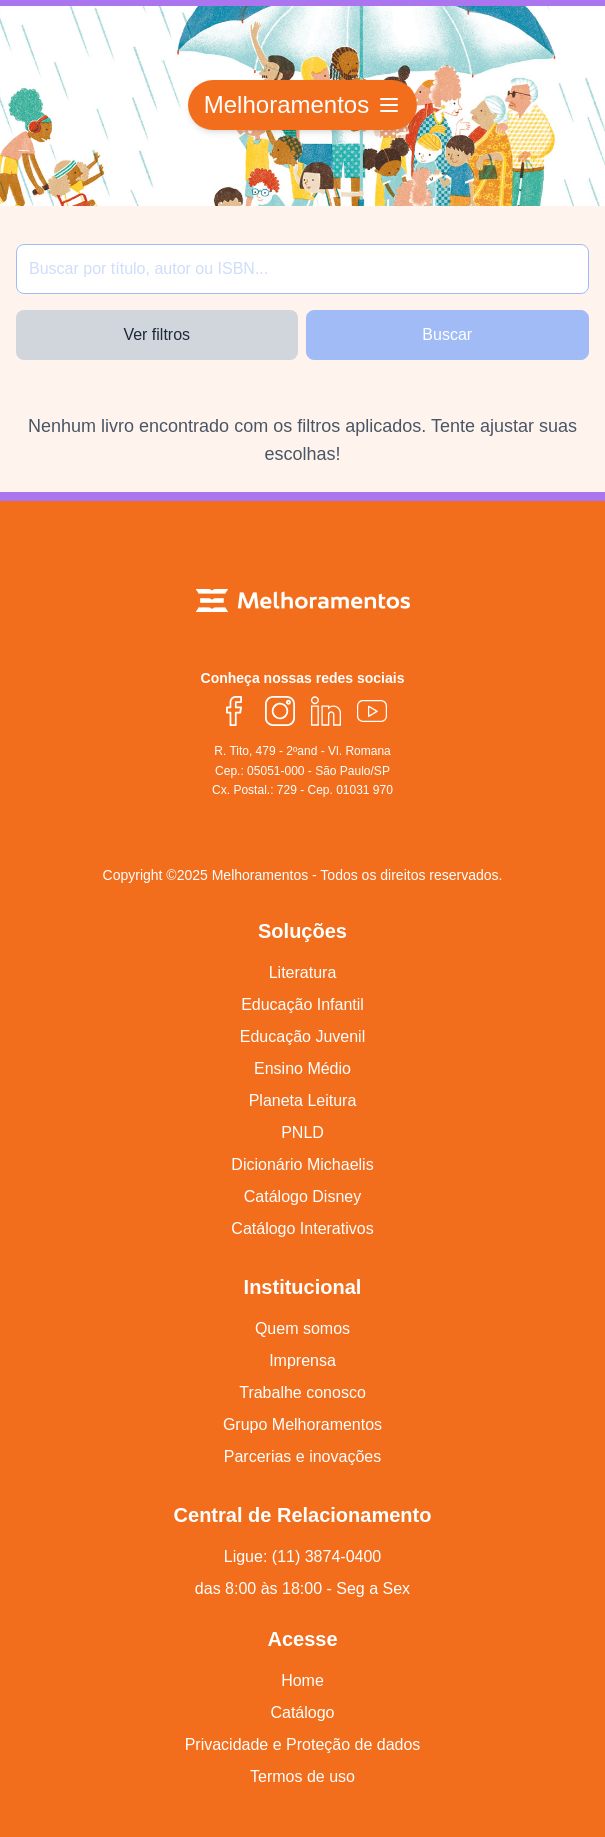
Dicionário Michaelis (302, 1164)
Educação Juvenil (302, 1036)
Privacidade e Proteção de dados (303, 1744)
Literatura (303, 972)
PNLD (302, 1132)
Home (302, 1680)
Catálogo (302, 1712)
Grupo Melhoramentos (302, 1424)
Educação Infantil (302, 1004)
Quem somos (302, 1328)
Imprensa (302, 1360)
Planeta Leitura (303, 1100)
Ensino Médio (302, 1068)
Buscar (447, 334)
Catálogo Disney (302, 1196)
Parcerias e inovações (302, 1456)
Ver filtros (156, 334)
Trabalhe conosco (302, 1392)
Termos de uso (302, 1776)
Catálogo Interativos (302, 1228)
